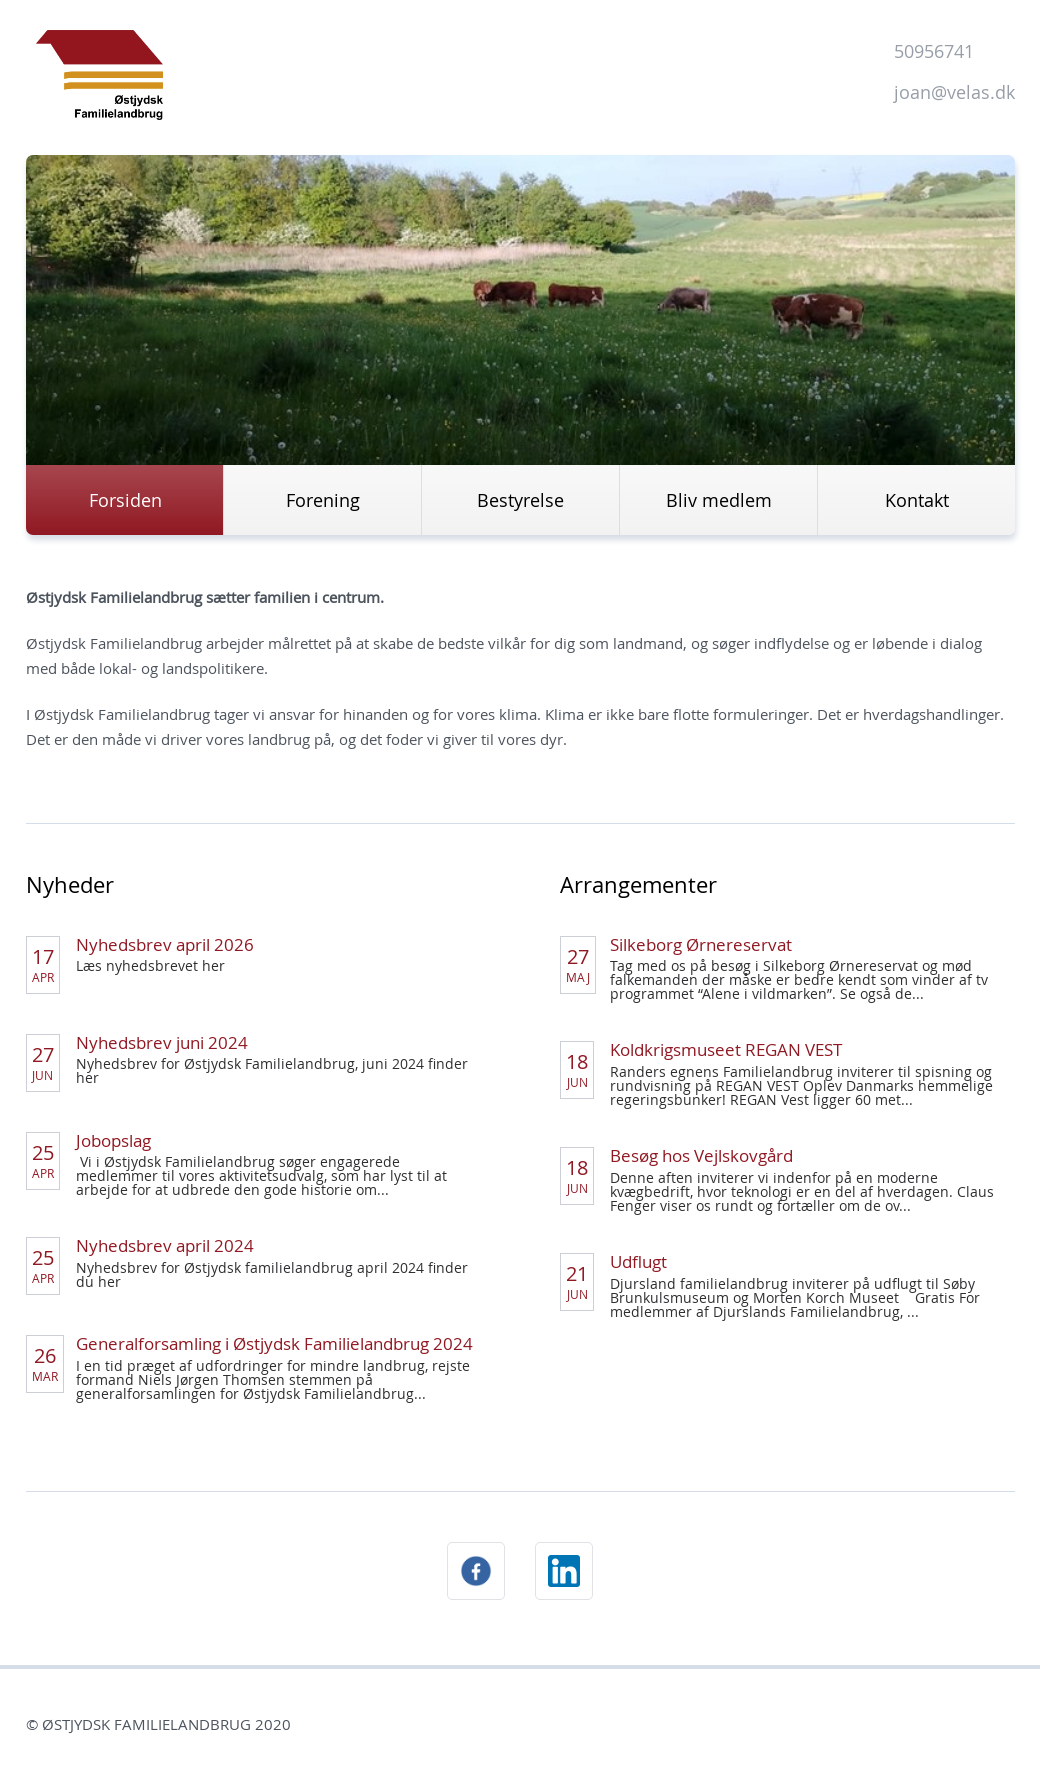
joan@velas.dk (954, 92)
